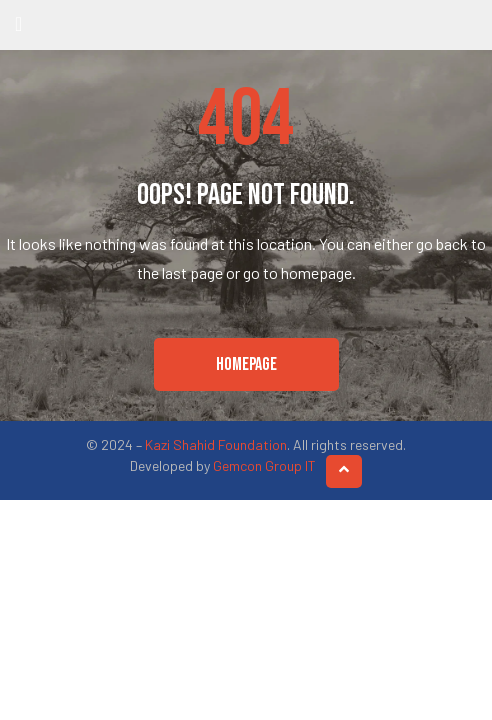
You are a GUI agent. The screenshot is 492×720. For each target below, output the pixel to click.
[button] (246, 365)
